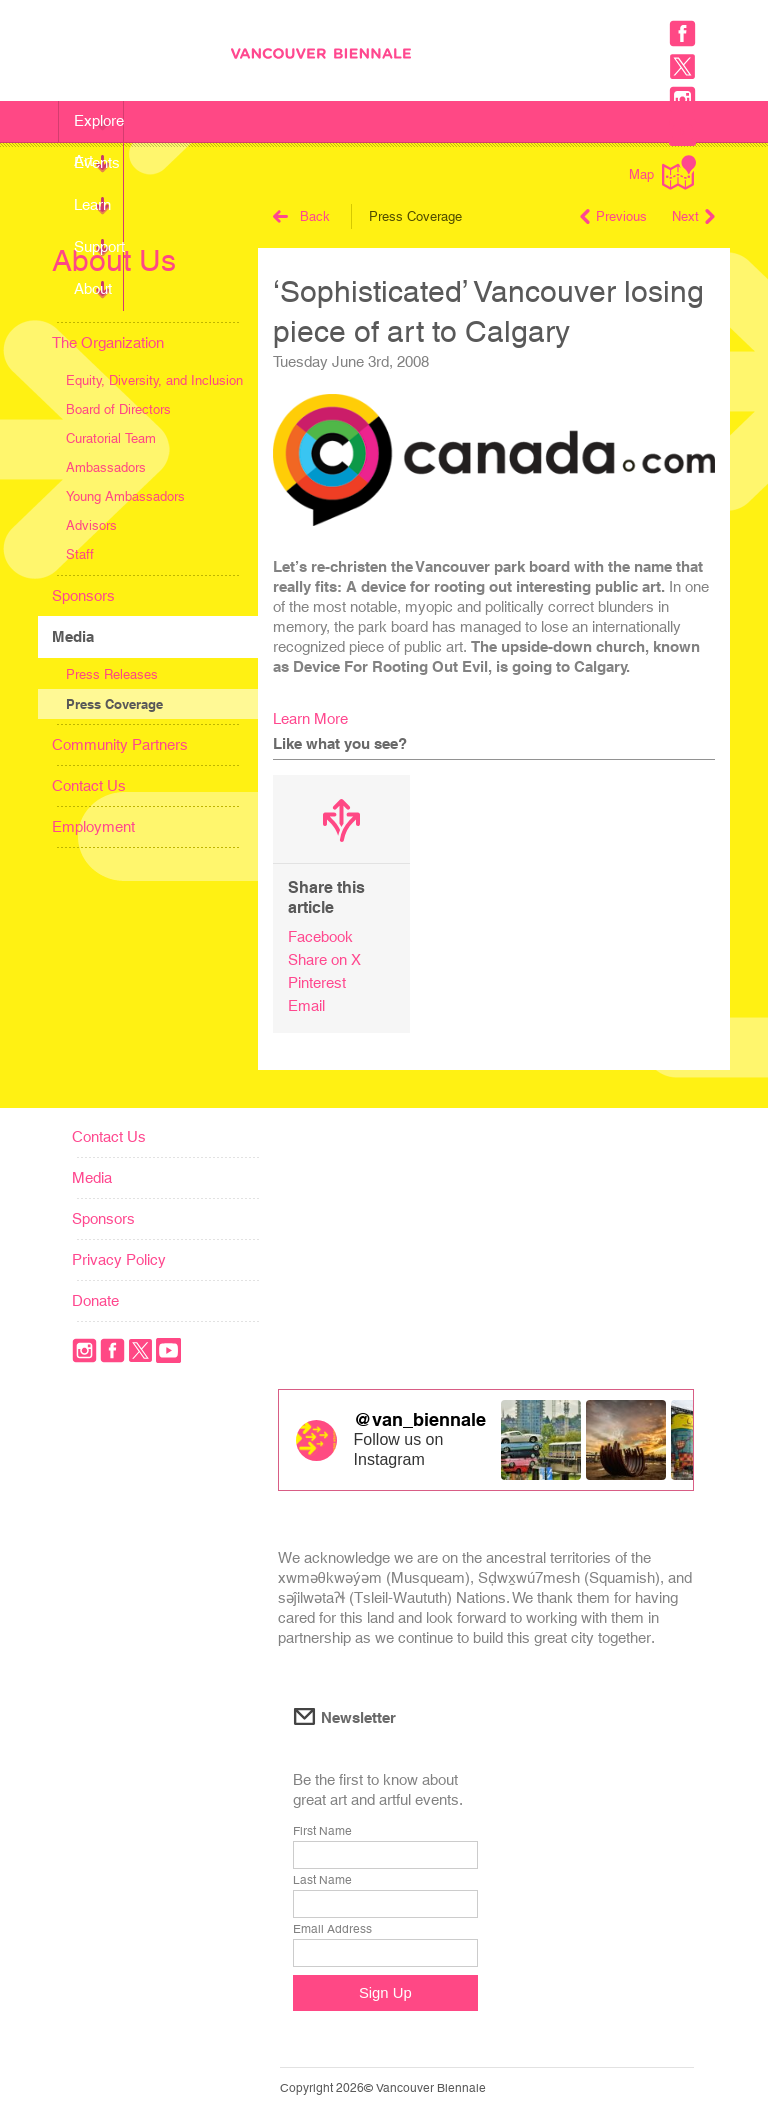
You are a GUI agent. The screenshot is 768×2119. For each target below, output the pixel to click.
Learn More (310, 718)
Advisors (91, 525)
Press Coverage (114, 704)
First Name (322, 1831)
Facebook (320, 936)
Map (662, 172)
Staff (80, 554)
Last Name (322, 1880)
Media (73, 636)
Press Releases (112, 674)
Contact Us (89, 785)
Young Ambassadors (125, 496)
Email (306, 1005)
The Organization (108, 342)
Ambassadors (106, 467)
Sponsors (83, 595)
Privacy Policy (119, 1259)
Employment (93, 826)
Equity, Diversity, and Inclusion (154, 380)
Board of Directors (118, 409)
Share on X (324, 959)
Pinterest (317, 982)
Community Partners (120, 744)
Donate (95, 1300)
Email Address (332, 1929)
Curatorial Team (111, 438)
